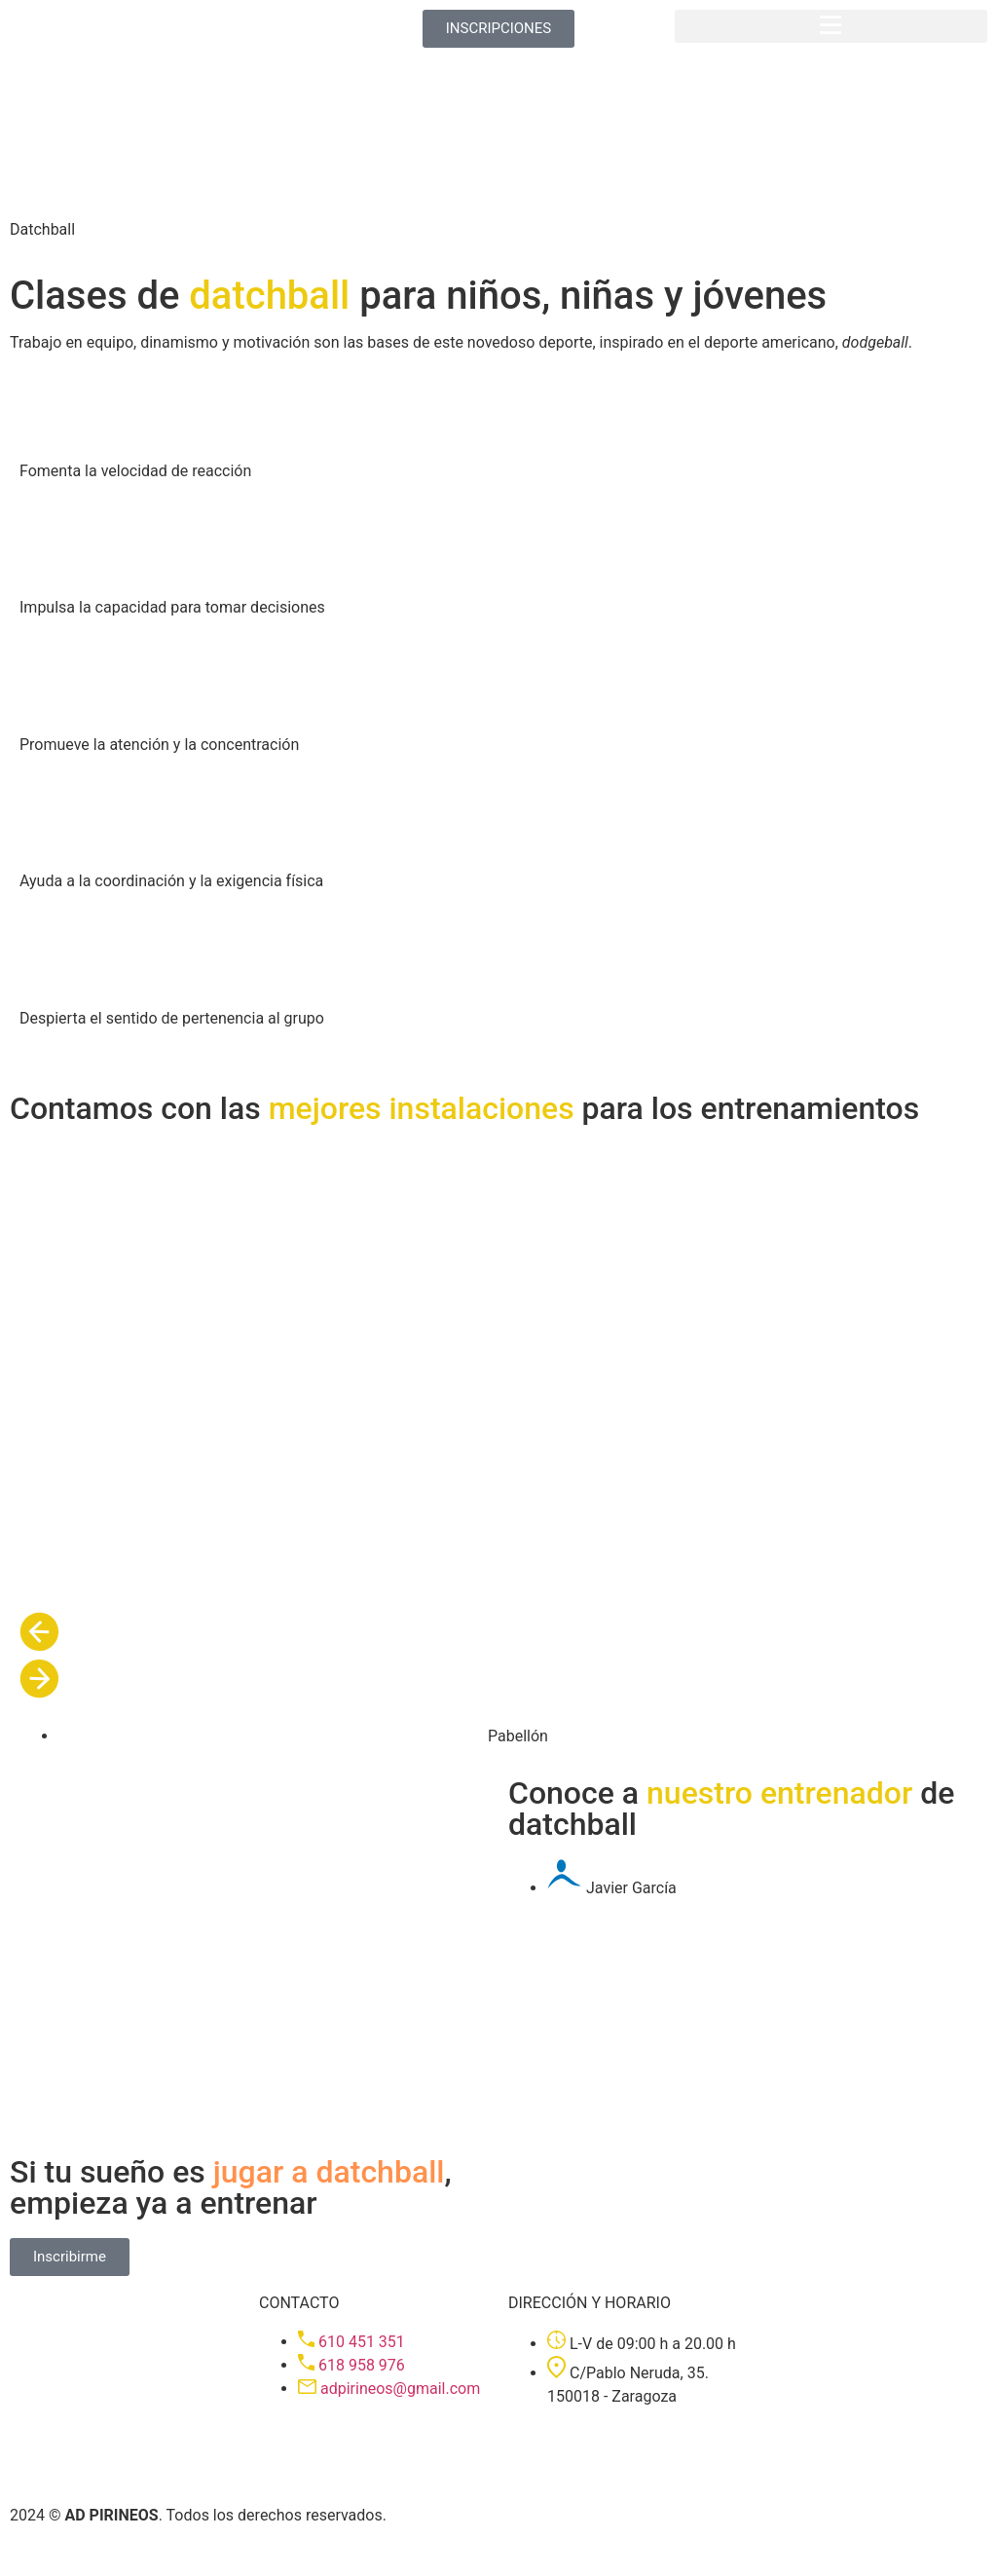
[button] (831, 26)
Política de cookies (167, 2554)
